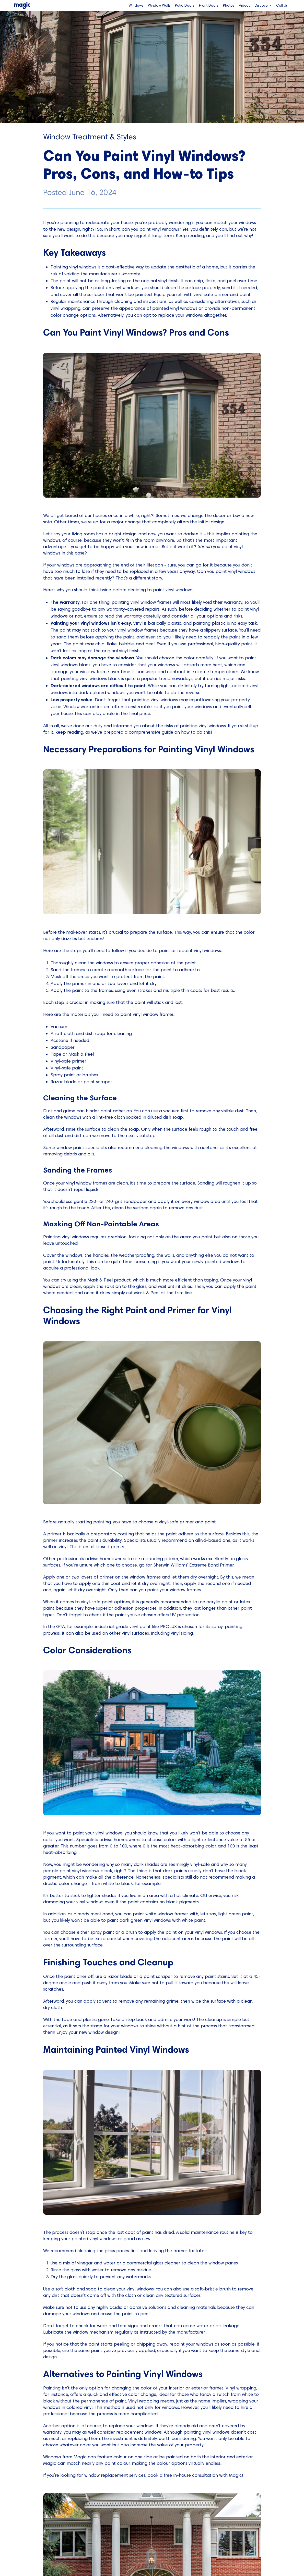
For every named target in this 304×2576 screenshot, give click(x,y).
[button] (263, 6)
